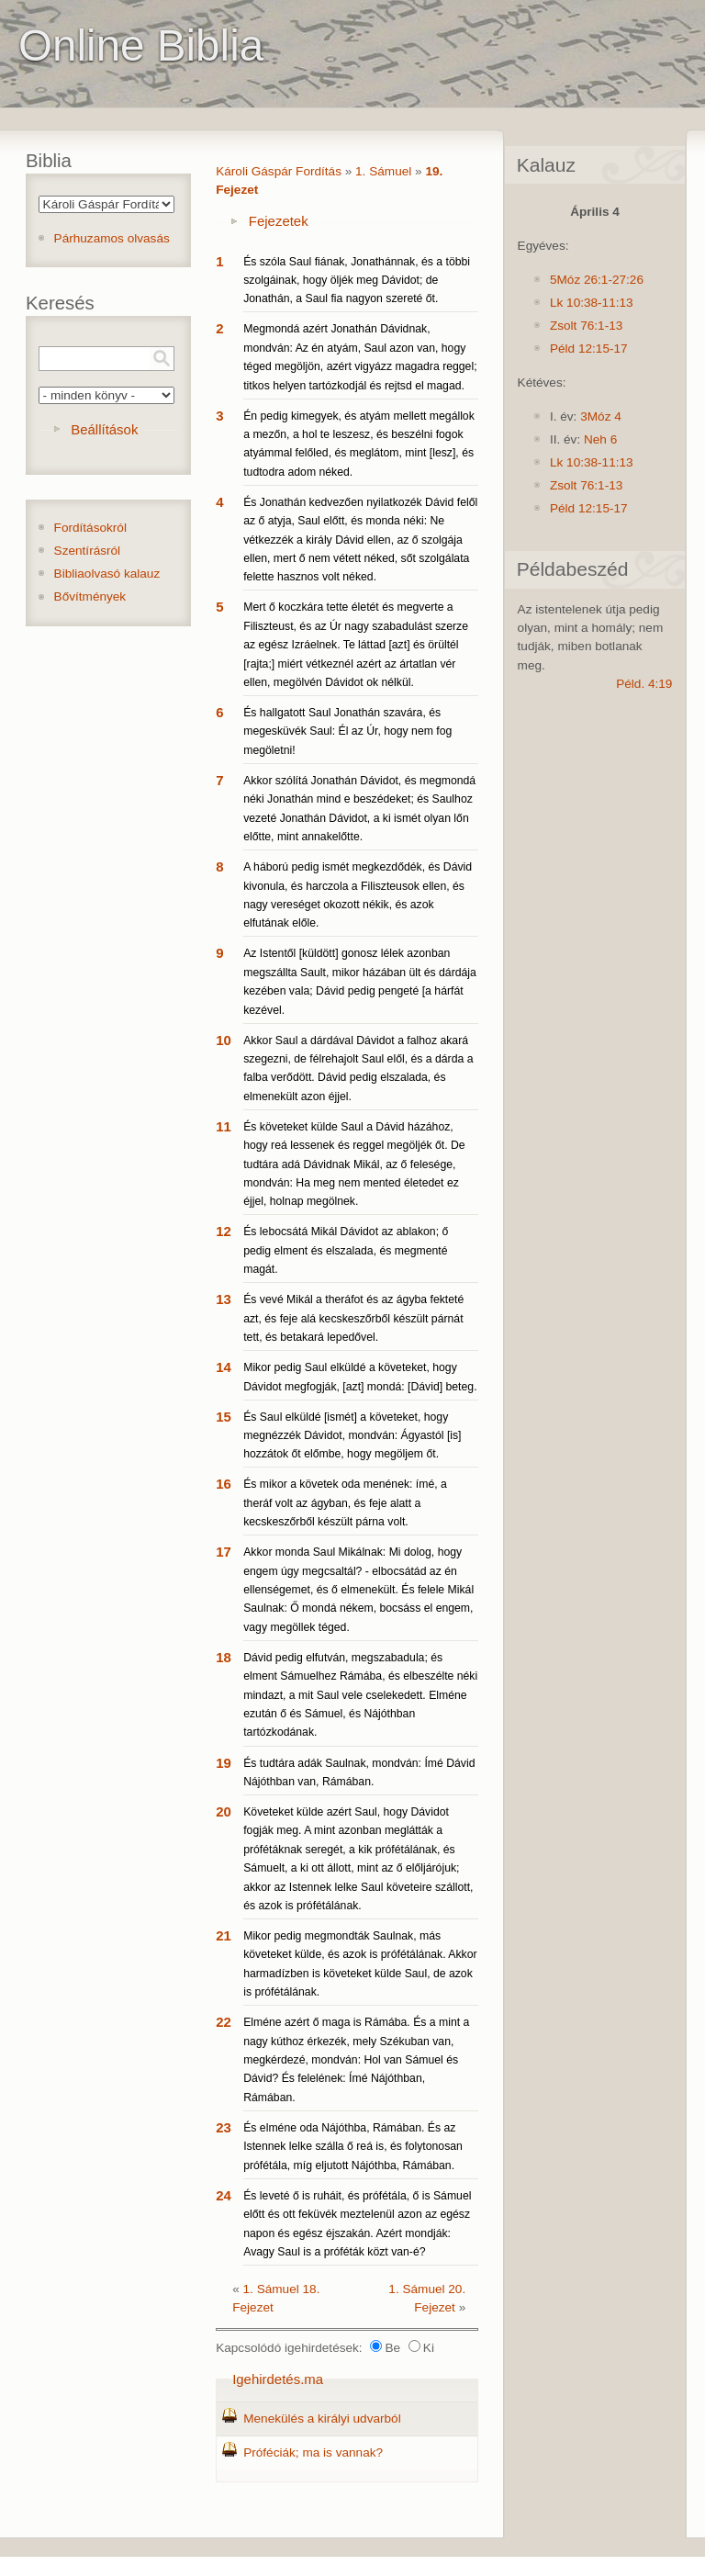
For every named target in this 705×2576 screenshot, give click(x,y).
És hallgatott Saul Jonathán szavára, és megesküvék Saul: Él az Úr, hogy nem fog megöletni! (347, 731)
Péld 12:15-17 (589, 348)
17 (223, 1551)
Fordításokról (90, 527)
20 (223, 1811)
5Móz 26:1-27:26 (596, 280)
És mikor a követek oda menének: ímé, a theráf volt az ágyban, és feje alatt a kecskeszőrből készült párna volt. (345, 1503)
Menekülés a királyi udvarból (322, 2418)
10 (223, 1040)
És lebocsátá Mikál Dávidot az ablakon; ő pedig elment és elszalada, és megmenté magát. (345, 1250)
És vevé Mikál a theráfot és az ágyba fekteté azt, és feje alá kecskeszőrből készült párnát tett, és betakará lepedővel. (353, 1318)
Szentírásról (87, 550)
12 (223, 1231)
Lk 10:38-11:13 (591, 302)
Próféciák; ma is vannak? (313, 2452)
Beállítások (104, 429)
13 (223, 1299)
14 (223, 1367)
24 (223, 2195)
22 (223, 2022)
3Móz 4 (600, 416)
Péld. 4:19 (644, 684)
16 (223, 1483)
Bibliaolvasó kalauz (107, 573)
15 (223, 1416)
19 (223, 1763)
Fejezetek (278, 221)
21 (223, 1935)
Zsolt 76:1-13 (586, 325)
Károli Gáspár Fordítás (278, 171)
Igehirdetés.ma (277, 2379)
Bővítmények (90, 596)
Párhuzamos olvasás (112, 238)
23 (223, 2127)
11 (223, 1126)
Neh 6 (600, 439)
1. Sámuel (383, 171)
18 (223, 1657)
